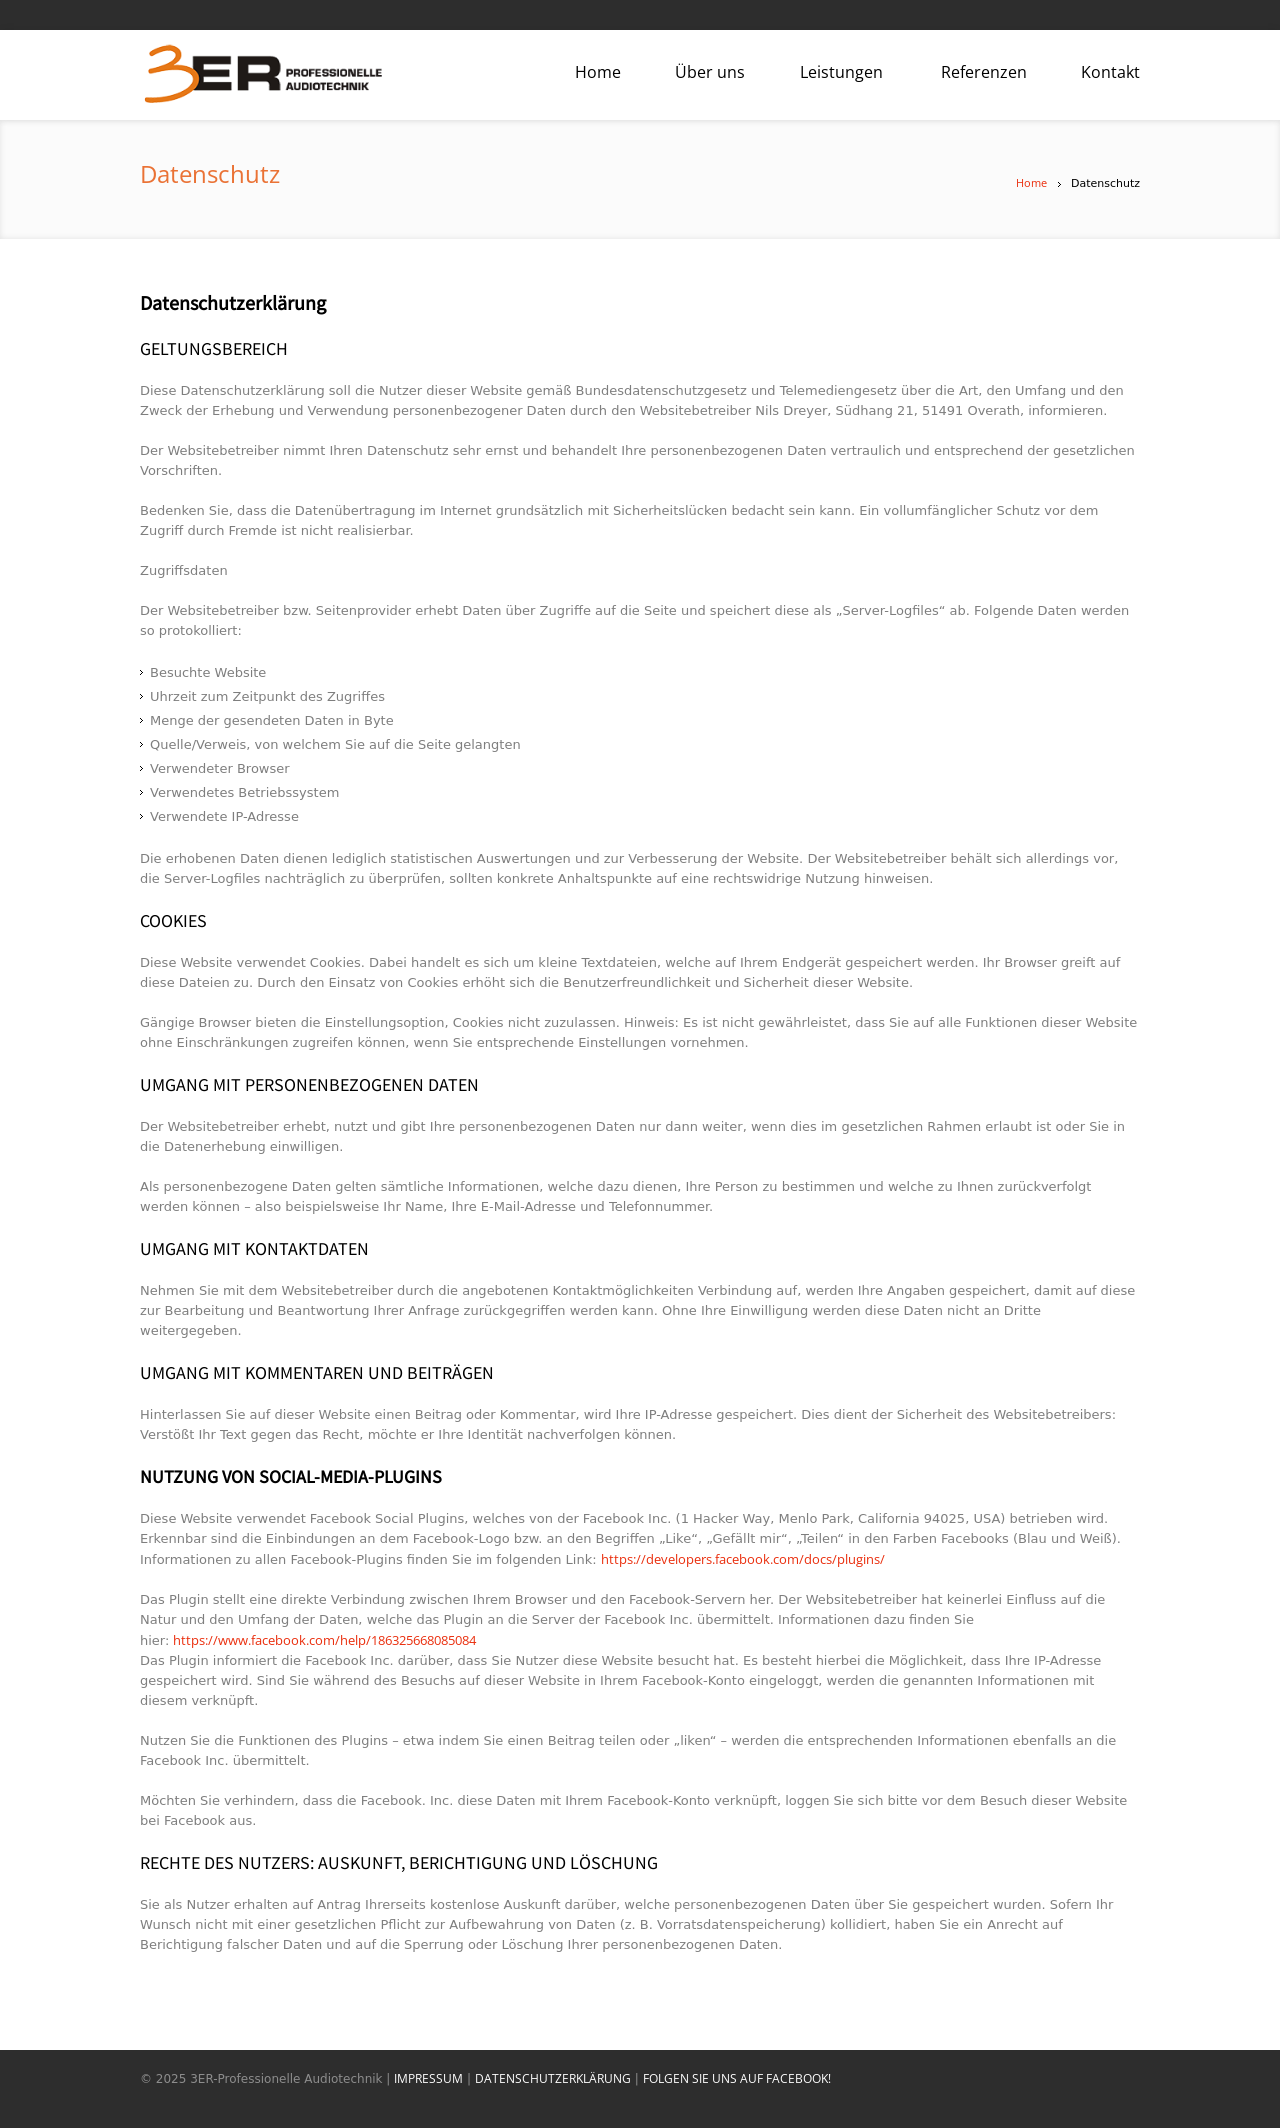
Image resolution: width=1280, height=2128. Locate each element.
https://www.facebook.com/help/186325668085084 (324, 1640)
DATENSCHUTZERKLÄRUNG (553, 2078)
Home (1031, 182)
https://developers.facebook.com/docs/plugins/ (743, 1559)
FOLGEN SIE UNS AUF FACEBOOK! (737, 2078)
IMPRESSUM (428, 2078)
